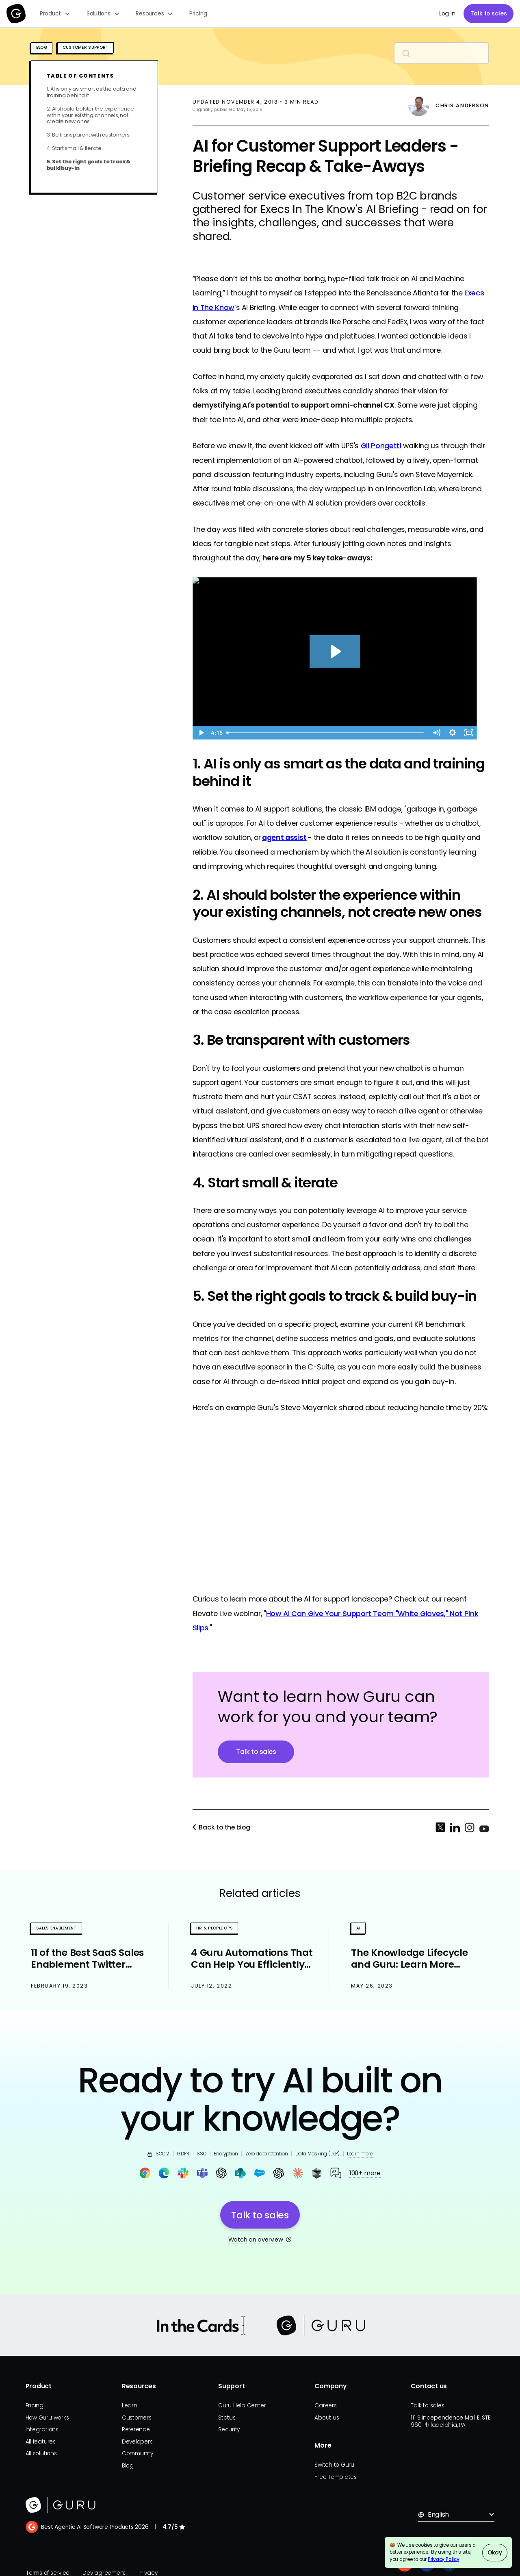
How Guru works (47, 2418)
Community (137, 2453)
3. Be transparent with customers (88, 135)
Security (229, 2429)
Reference (136, 2429)
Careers (325, 2405)
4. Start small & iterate (74, 148)
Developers (137, 2442)
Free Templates (335, 2477)
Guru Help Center (242, 2405)
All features (41, 2442)
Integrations (42, 2429)
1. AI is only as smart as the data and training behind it (91, 92)
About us (326, 2418)
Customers (137, 2418)
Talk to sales (488, 13)
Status (227, 2418)
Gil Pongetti (381, 446)
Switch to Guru (334, 2465)
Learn (129, 2405)
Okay (495, 2552)
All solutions (41, 2453)
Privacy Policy (443, 2559)
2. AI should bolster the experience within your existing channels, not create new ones (90, 115)
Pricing (198, 13)
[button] (55, 14)
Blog (128, 2466)
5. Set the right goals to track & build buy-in (88, 164)
